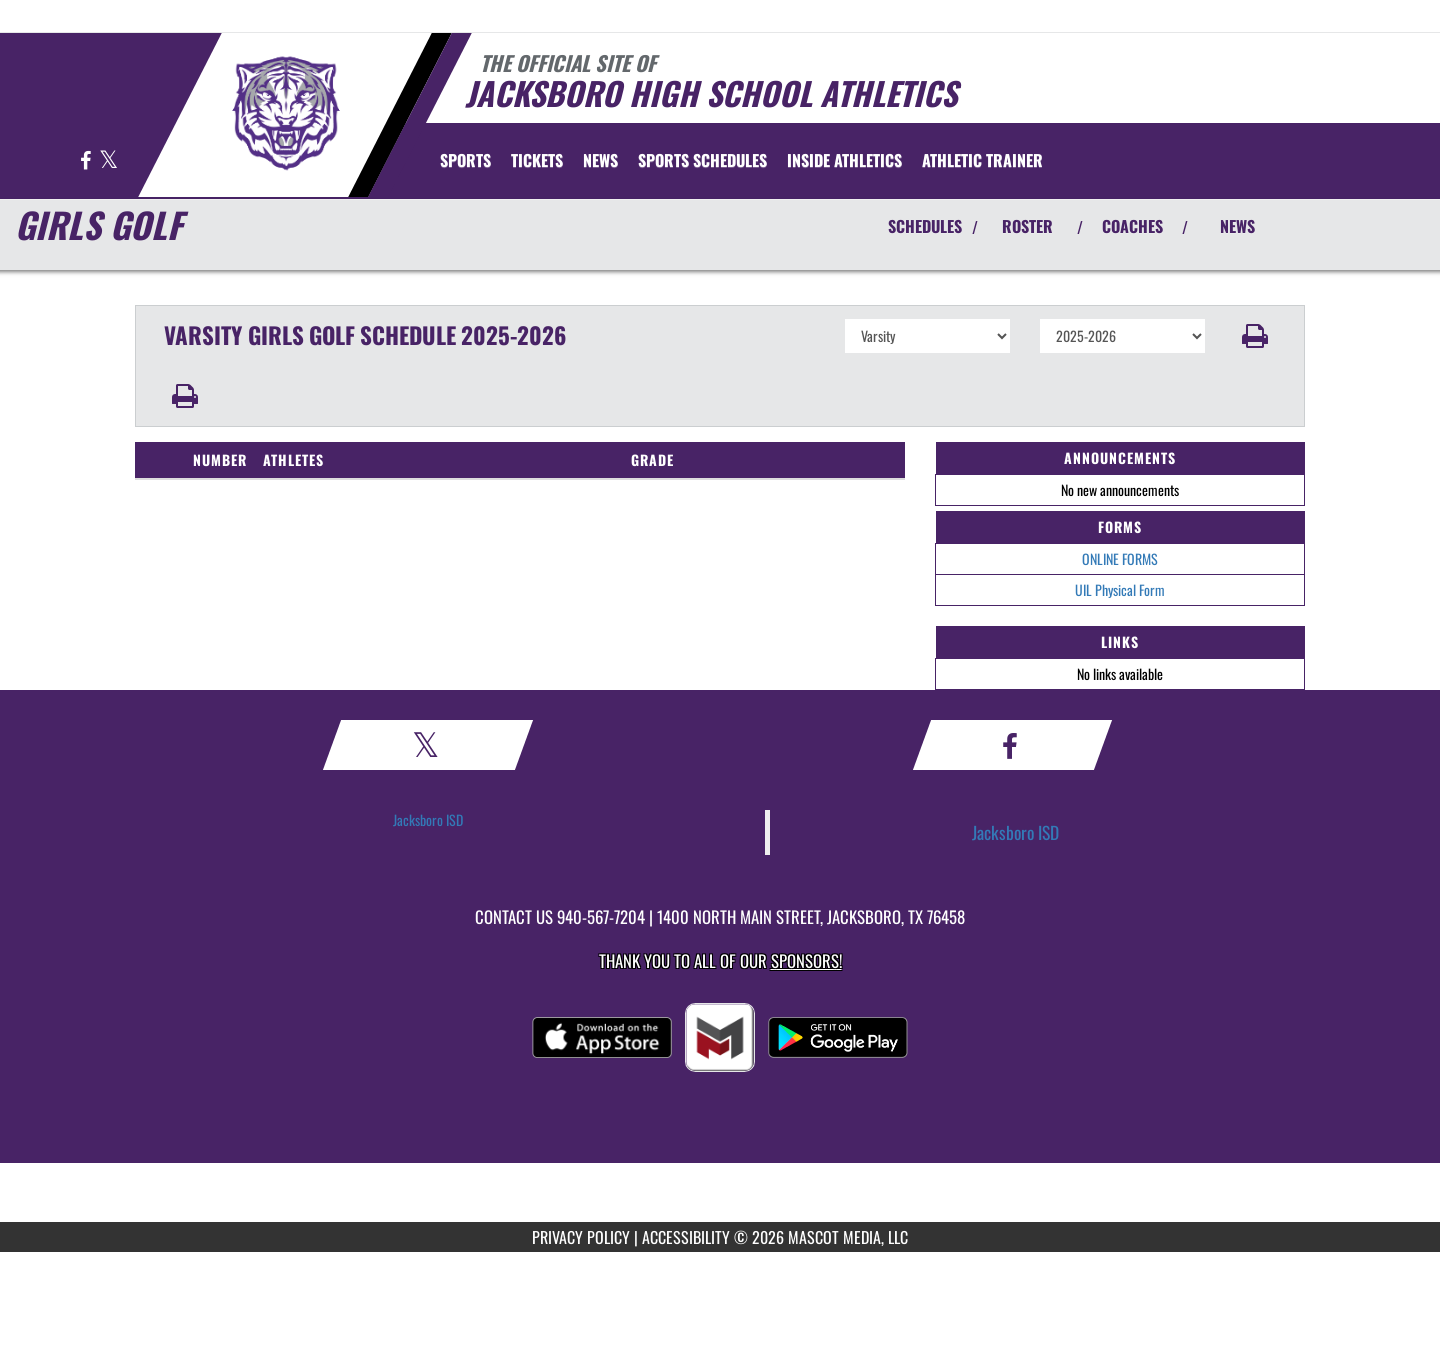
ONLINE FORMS (1120, 558)
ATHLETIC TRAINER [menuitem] (982, 160)
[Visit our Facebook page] (87, 161)
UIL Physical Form (1120, 589)
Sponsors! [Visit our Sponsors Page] (806, 960)
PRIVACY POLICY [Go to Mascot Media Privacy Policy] (581, 1237)
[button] (1255, 336)
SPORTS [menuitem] (465, 160)
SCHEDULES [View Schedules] (925, 226)
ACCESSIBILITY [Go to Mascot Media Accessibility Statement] (686, 1237)
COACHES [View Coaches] (1132, 226)
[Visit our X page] (108, 161)
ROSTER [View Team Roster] (1027, 226)
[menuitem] (537, 160)
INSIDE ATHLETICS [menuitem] (844, 160)
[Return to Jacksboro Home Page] (285, 113)
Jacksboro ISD (428, 819)
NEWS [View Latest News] (1237, 226)
